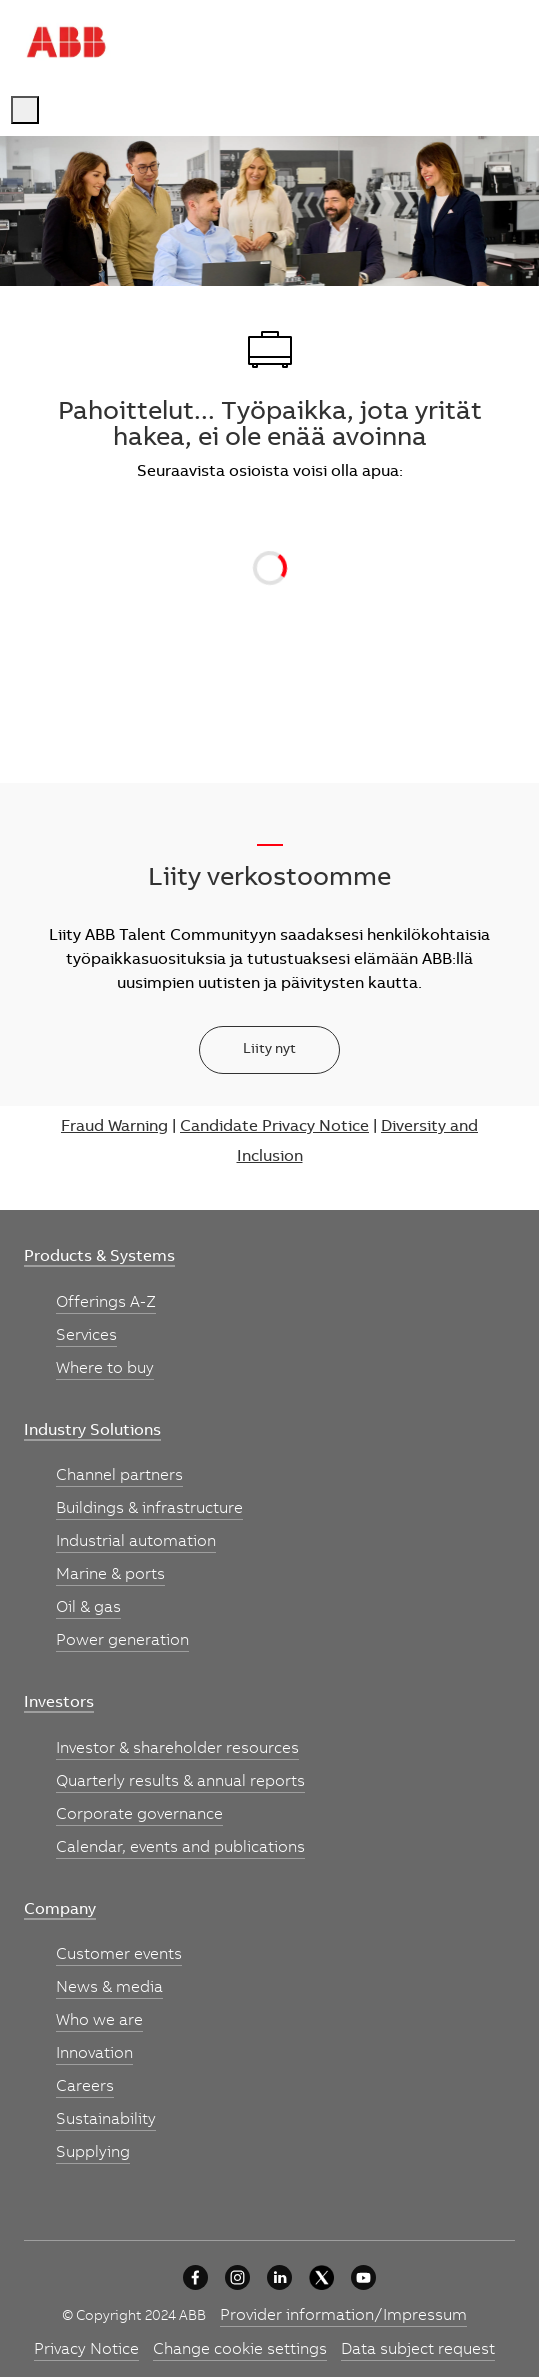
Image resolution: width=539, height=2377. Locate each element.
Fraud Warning (114, 1127)
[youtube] (363, 2277)
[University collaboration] (195, 2277)
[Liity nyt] (269, 1050)
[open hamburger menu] (25, 110)
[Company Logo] (66, 42)
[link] (99, 1258)
